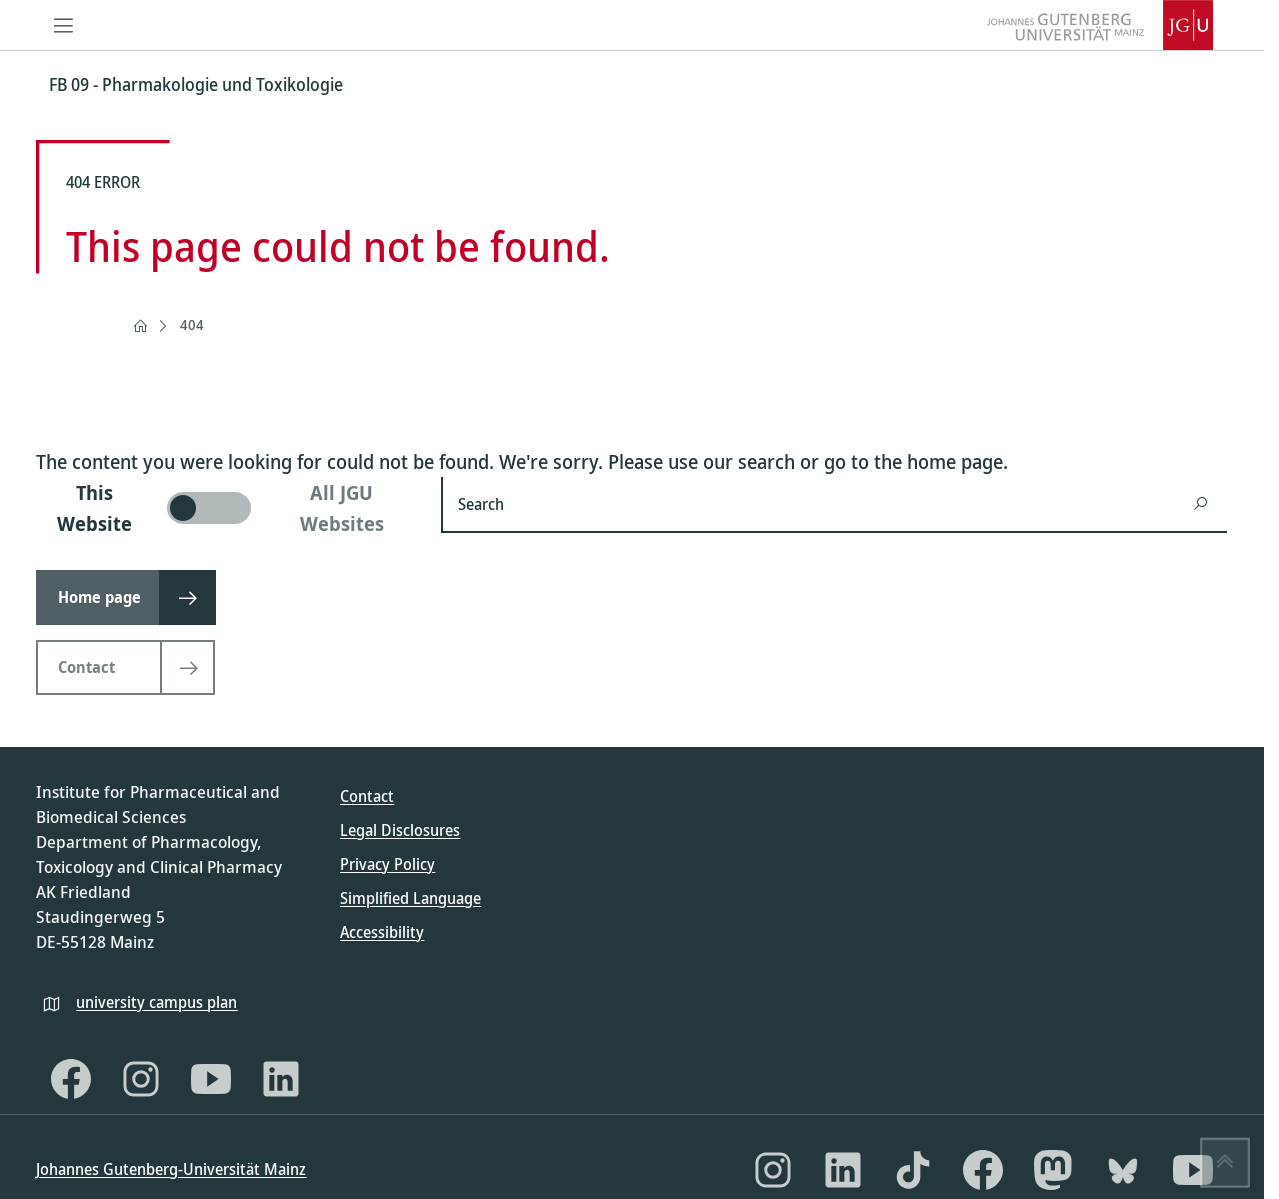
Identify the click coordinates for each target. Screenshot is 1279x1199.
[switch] (226, 508)
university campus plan (156, 1002)
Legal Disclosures (400, 830)
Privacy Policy (387, 864)
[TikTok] (913, 1170)
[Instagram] (141, 1079)
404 (192, 324)
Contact (367, 796)
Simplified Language (410, 898)
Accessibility (382, 932)
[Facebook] (71, 1079)
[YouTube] (211, 1079)
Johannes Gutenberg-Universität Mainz (171, 1169)
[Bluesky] (1123, 1170)
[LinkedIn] (281, 1079)
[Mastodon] (1053, 1170)
